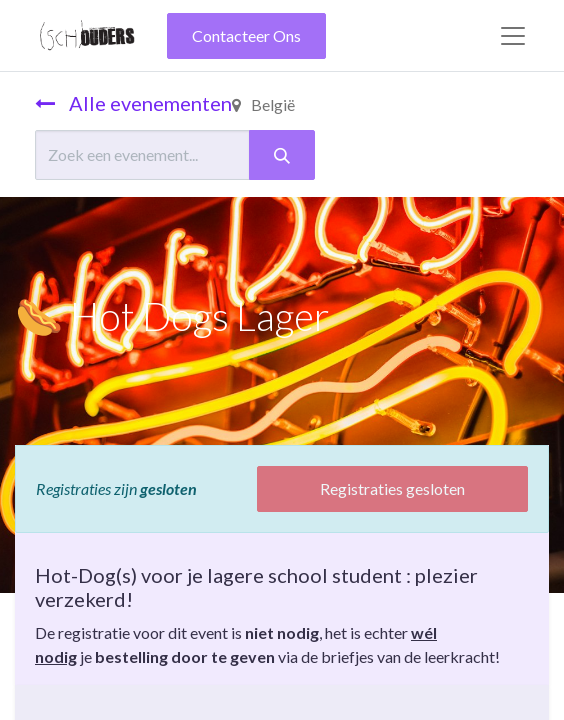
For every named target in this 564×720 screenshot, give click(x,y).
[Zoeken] (282, 155)
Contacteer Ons (246, 35)
